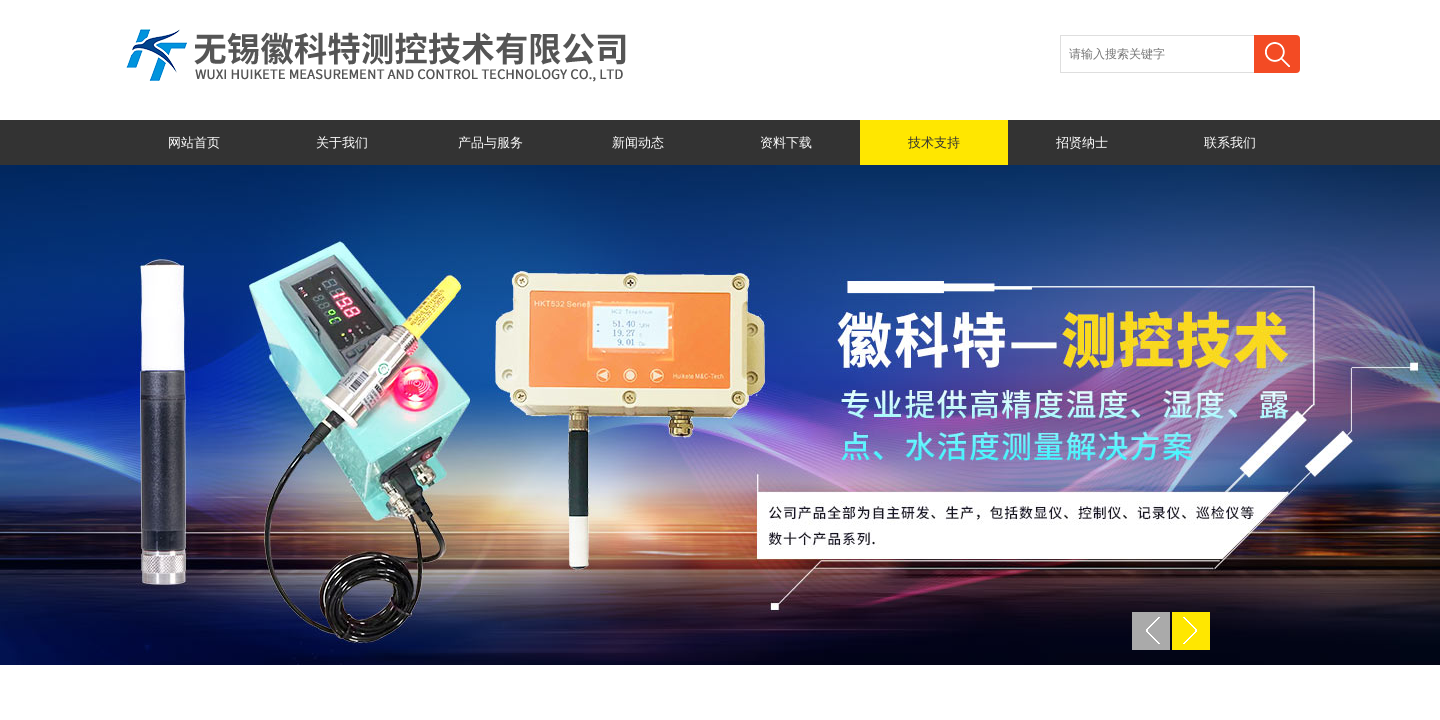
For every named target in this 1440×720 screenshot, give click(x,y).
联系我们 (1230, 142)
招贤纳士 (1082, 142)
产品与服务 (490, 142)
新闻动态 (638, 142)
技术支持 (934, 142)
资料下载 (786, 142)
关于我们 (342, 142)
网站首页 (194, 142)
